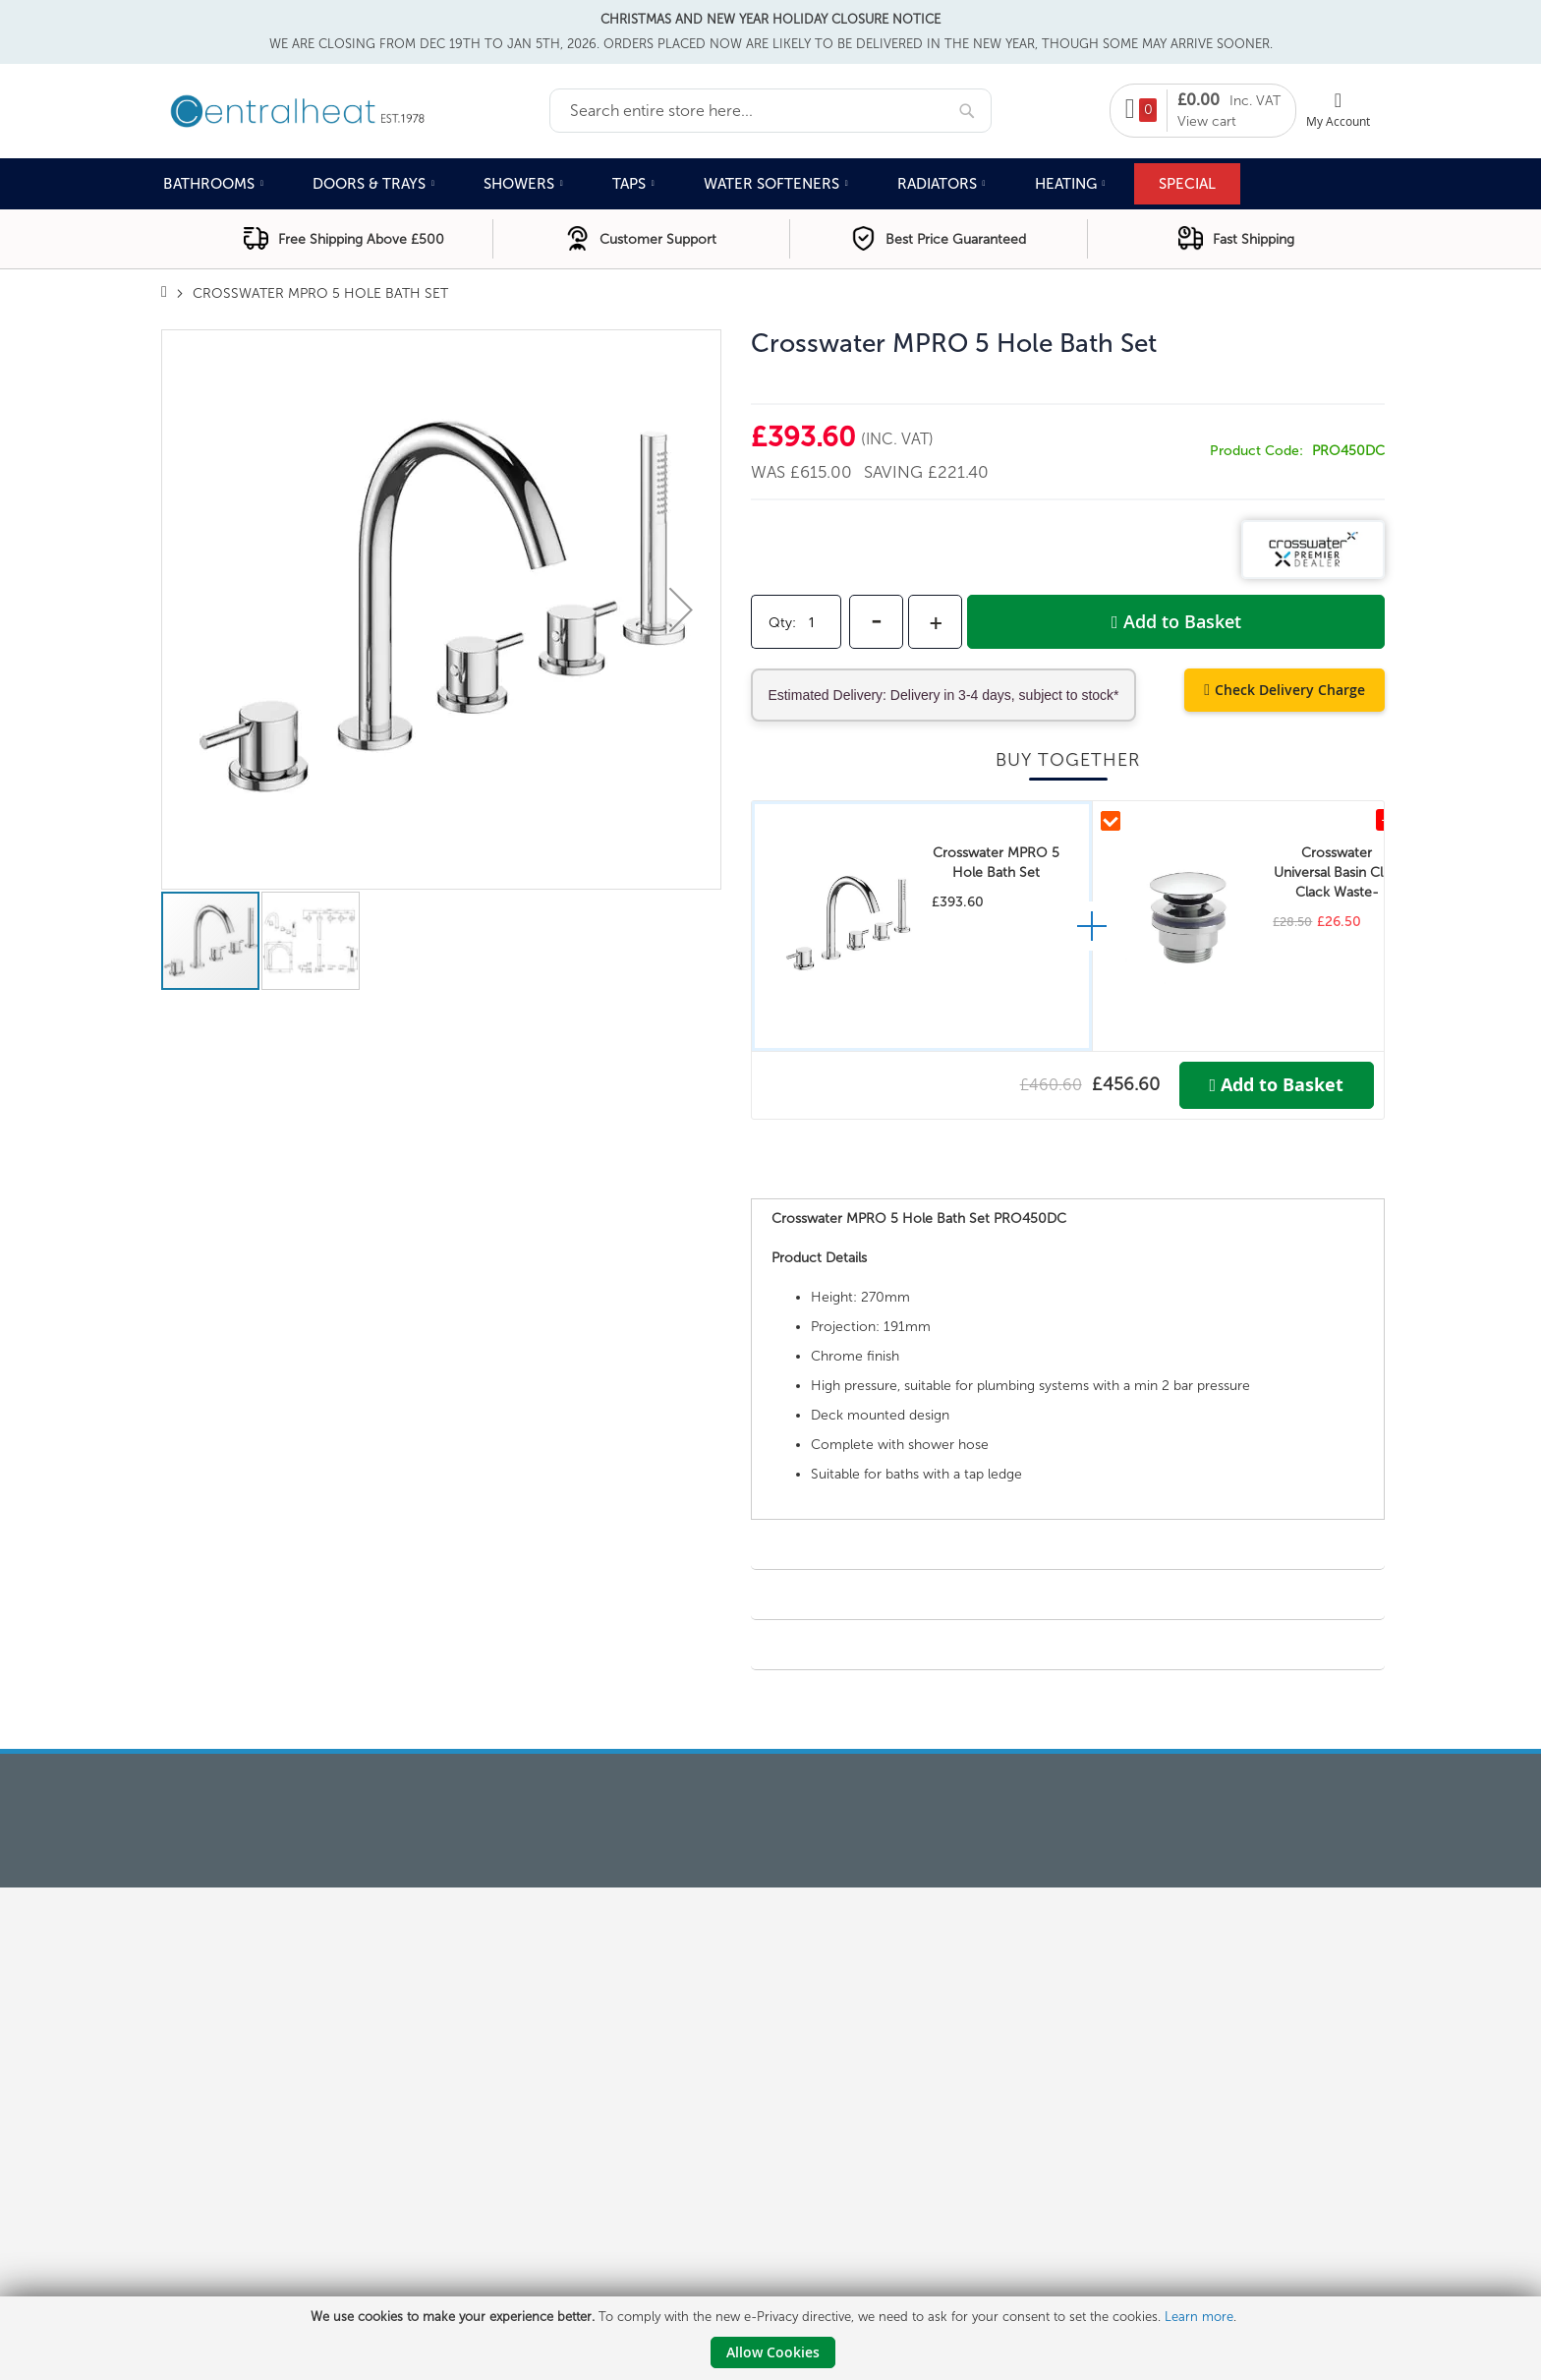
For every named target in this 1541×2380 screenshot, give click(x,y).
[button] (681, 609)
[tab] (1068, 1178)
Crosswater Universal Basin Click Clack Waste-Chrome (1337, 873)
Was (770, 472)
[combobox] (770, 110)
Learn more (1199, 2316)
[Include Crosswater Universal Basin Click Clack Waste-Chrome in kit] (1110, 821)
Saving (896, 472)
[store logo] (355, 109)
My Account (1338, 121)
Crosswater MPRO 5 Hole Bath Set (996, 862)
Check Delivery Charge (1290, 689)
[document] (773, 2338)
